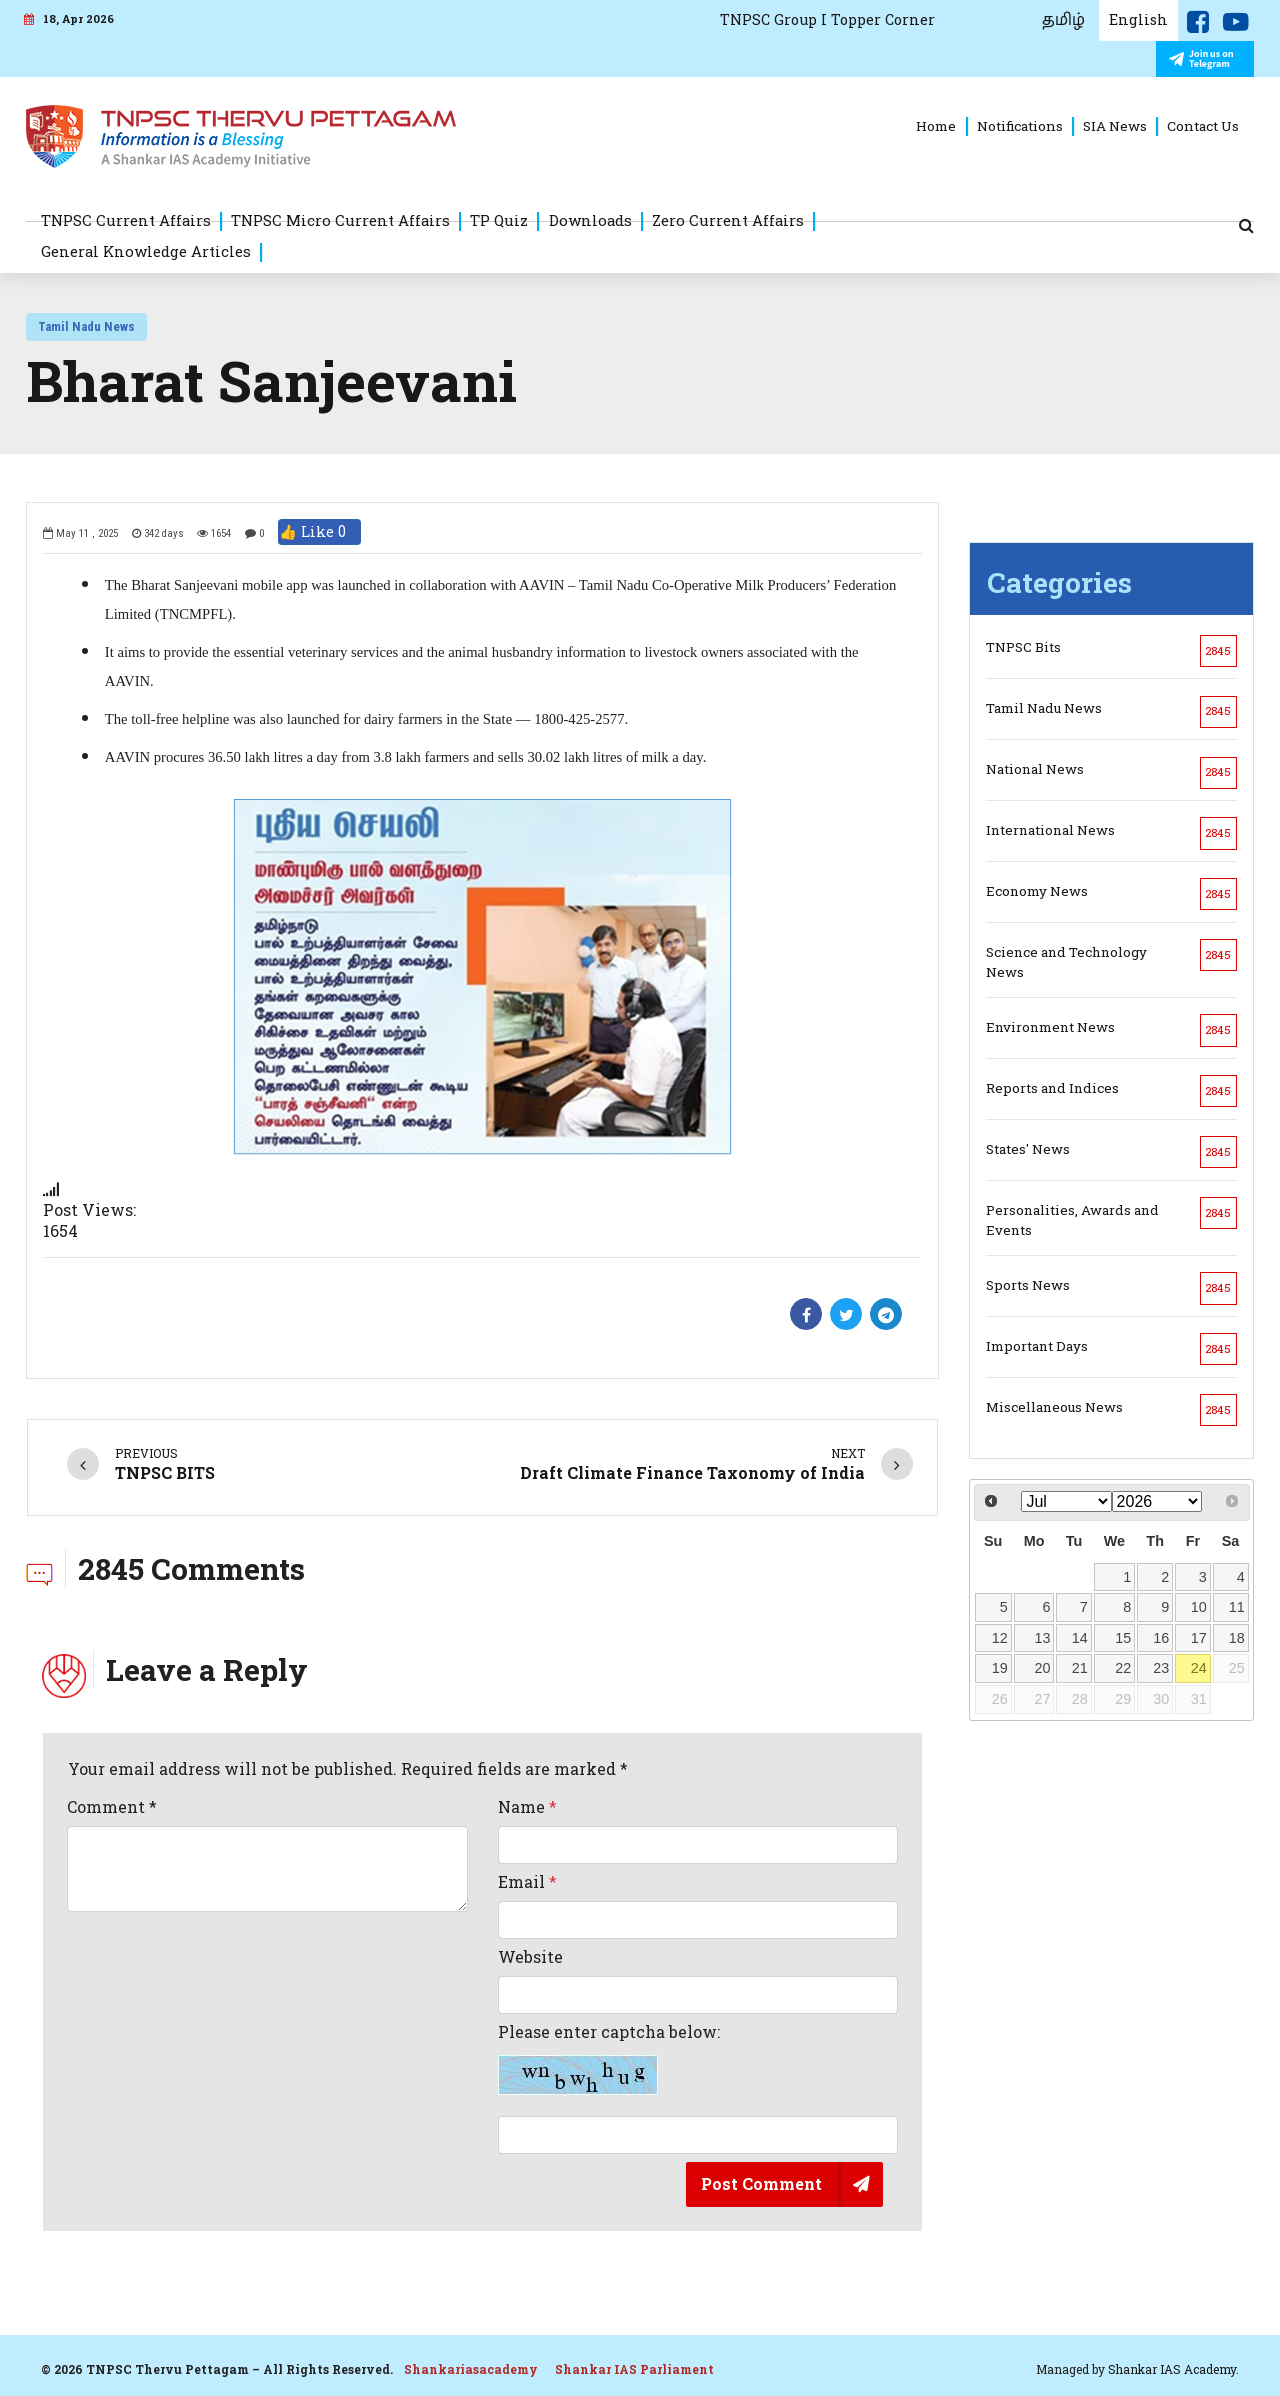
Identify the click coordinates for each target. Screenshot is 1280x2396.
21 (1080, 1668)
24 (1199, 1668)
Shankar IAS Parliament (634, 2369)
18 (1237, 1638)
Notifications (1020, 126)
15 (1123, 1638)
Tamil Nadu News (86, 326)
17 (1199, 1638)
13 (1042, 1638)
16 (1161, 1638)
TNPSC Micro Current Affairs (340, 220)
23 (1161, 1668)
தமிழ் (1063, 20)
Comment (112, 1807)
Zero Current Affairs (728, 220)
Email (527, 1882)
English (1138, 19)
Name (527, 1807)
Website (530, 1957)
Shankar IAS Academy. (1173, 2369)
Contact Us (1203, 126)
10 (1199, 1607)
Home (936, 126)
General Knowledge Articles (146, 251)
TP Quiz (499, 220)
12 (1000, 1638)
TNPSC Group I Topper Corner (827, 19)
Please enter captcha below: (609, 2059)
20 (1042, 1668)
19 (1000, 1668)
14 (1080, 1638)
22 (1123, 1668)
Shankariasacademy (471, 2369)
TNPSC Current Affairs (126, 220)
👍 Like (319, 532)
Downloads (590, 220)
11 (1237, 1607)
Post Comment (761, 2183)
